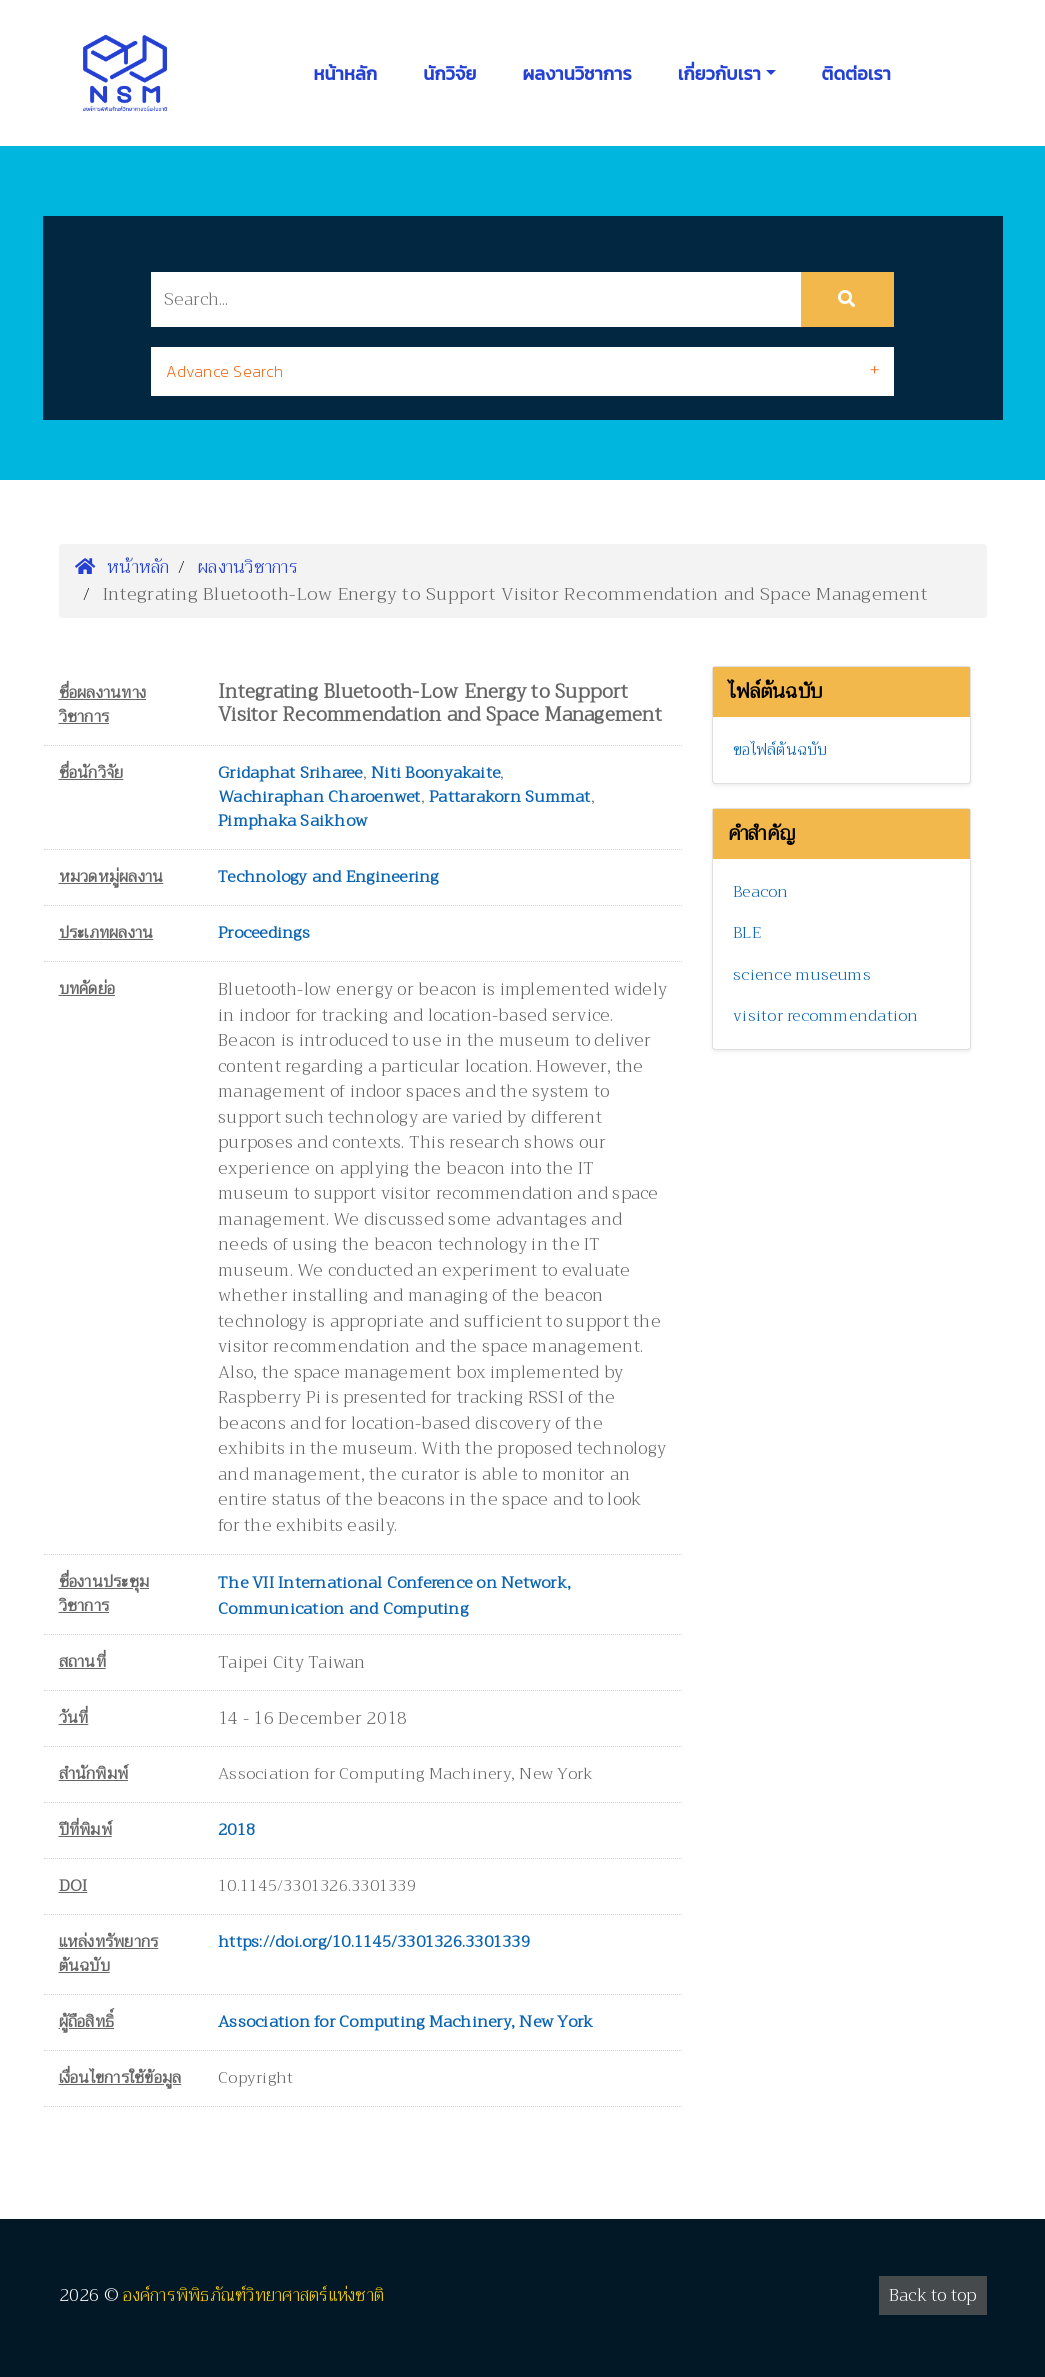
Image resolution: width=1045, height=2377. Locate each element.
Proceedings (264, 933)
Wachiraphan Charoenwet (319, 797)
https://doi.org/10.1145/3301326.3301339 (374, 1942)
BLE (747, 933)
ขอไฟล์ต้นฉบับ (780, 750)
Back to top (933, 2295)
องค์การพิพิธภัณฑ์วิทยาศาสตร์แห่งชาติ (253, 2295)
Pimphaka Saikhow (292, 821)
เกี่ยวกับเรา (719, 73)
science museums (802, 975)
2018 (236, 1830)
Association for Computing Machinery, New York (405, 2022)
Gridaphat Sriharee (290, 773)
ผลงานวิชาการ (576, 73)
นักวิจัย (449, 73)
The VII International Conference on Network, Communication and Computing (394, 1596)
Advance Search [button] (224, 371)
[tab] (522, 371)
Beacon (761, 892)
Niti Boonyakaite (435, 773)
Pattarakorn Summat (510, 797)
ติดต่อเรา (856, 73)
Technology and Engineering (328, 877)
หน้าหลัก (346, 73)
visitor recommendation (826, 1016)
